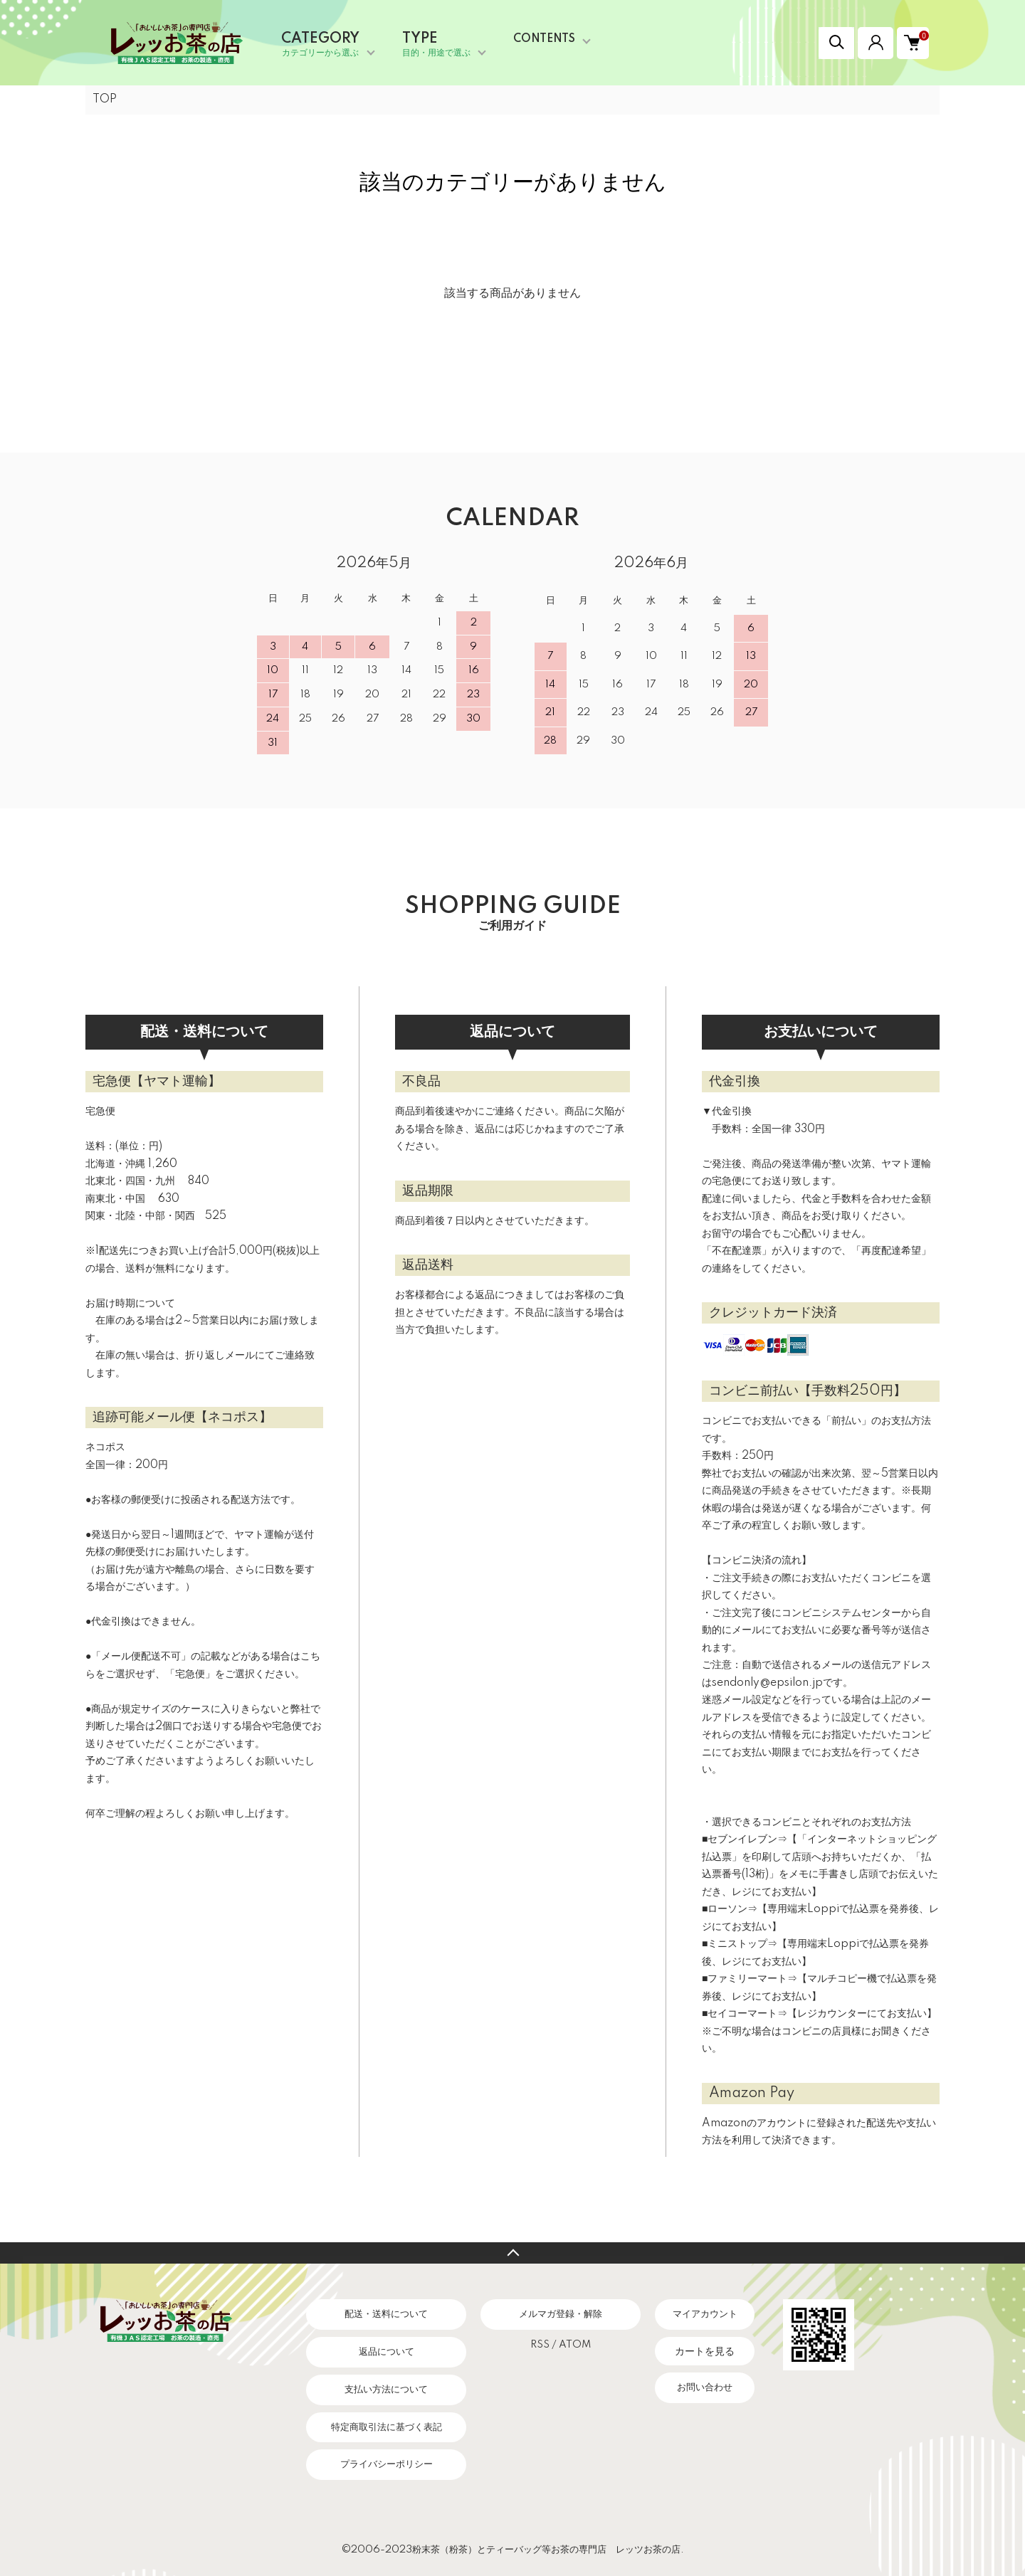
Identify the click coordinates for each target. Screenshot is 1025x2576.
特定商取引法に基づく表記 (386, 2427)
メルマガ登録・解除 (560, 2314)
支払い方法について (386, 2390)
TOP (105, 99)
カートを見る (705, 2351)
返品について (386, 2352)
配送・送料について (386, 2314)
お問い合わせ (704, 2387)
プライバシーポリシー (386, 2464)
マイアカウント (705, 2314)
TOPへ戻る (512, 2253)
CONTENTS (544, 39)
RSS (540, 2345)
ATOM (575, 2345)
